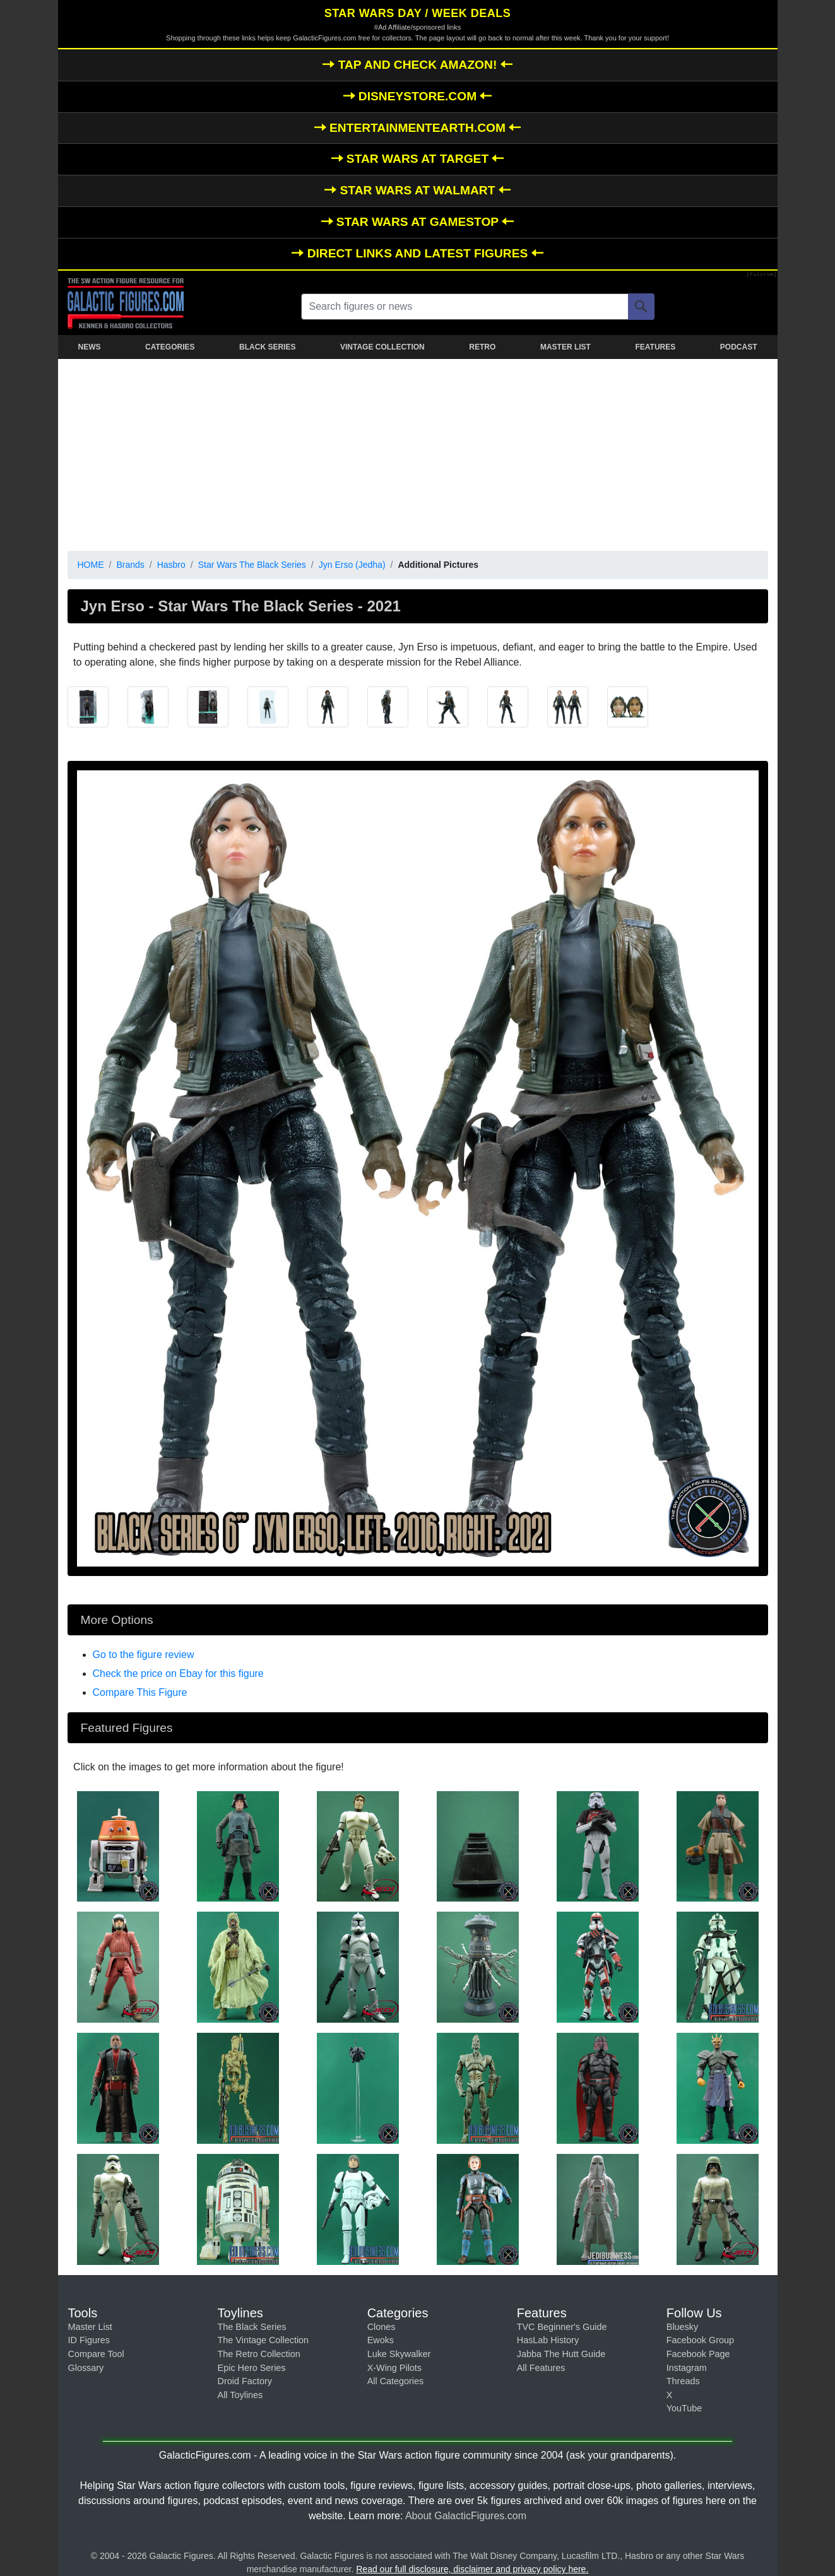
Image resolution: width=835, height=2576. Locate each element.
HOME (91, 565)
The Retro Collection (259, 2354)
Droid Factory (245, 2381)
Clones (381, 2327)
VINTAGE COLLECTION (382, 347)
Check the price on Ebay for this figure (178, 1673)
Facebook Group (700, 2340)
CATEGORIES (169, 347)
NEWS (89, 347)
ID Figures (89, 2340)
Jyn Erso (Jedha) (352, 565)
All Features (541, 2368)
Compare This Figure (140, 1692)
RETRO (482, 347)
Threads (683, 2381)
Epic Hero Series (252, 2368)
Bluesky (682, 2327)
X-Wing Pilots (394, 2368)
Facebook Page (698, 2354)
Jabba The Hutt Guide (561, 2354)
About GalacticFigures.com (465, 2515)
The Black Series (252, 2327)
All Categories (395, 2381)
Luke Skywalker (399, 2354)
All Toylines (240, 2395)
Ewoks (380, 2340)
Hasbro (171, 565)
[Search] (641, 306)
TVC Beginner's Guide (562, 2327)
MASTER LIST (565, 347)
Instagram (686, 2368)
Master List (90, 2327)
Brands (130, 565)
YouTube (684, 2408)
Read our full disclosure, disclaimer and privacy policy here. (472, 2569)
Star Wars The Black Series (252, 565)
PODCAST (738, 347)
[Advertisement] (418, 452)
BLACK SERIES (267, 347)
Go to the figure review (143, 1654)
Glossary (86, 2368)
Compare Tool (96, 2354)
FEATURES (655, 347)
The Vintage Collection (263, 2340)
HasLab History (548, 2340)
